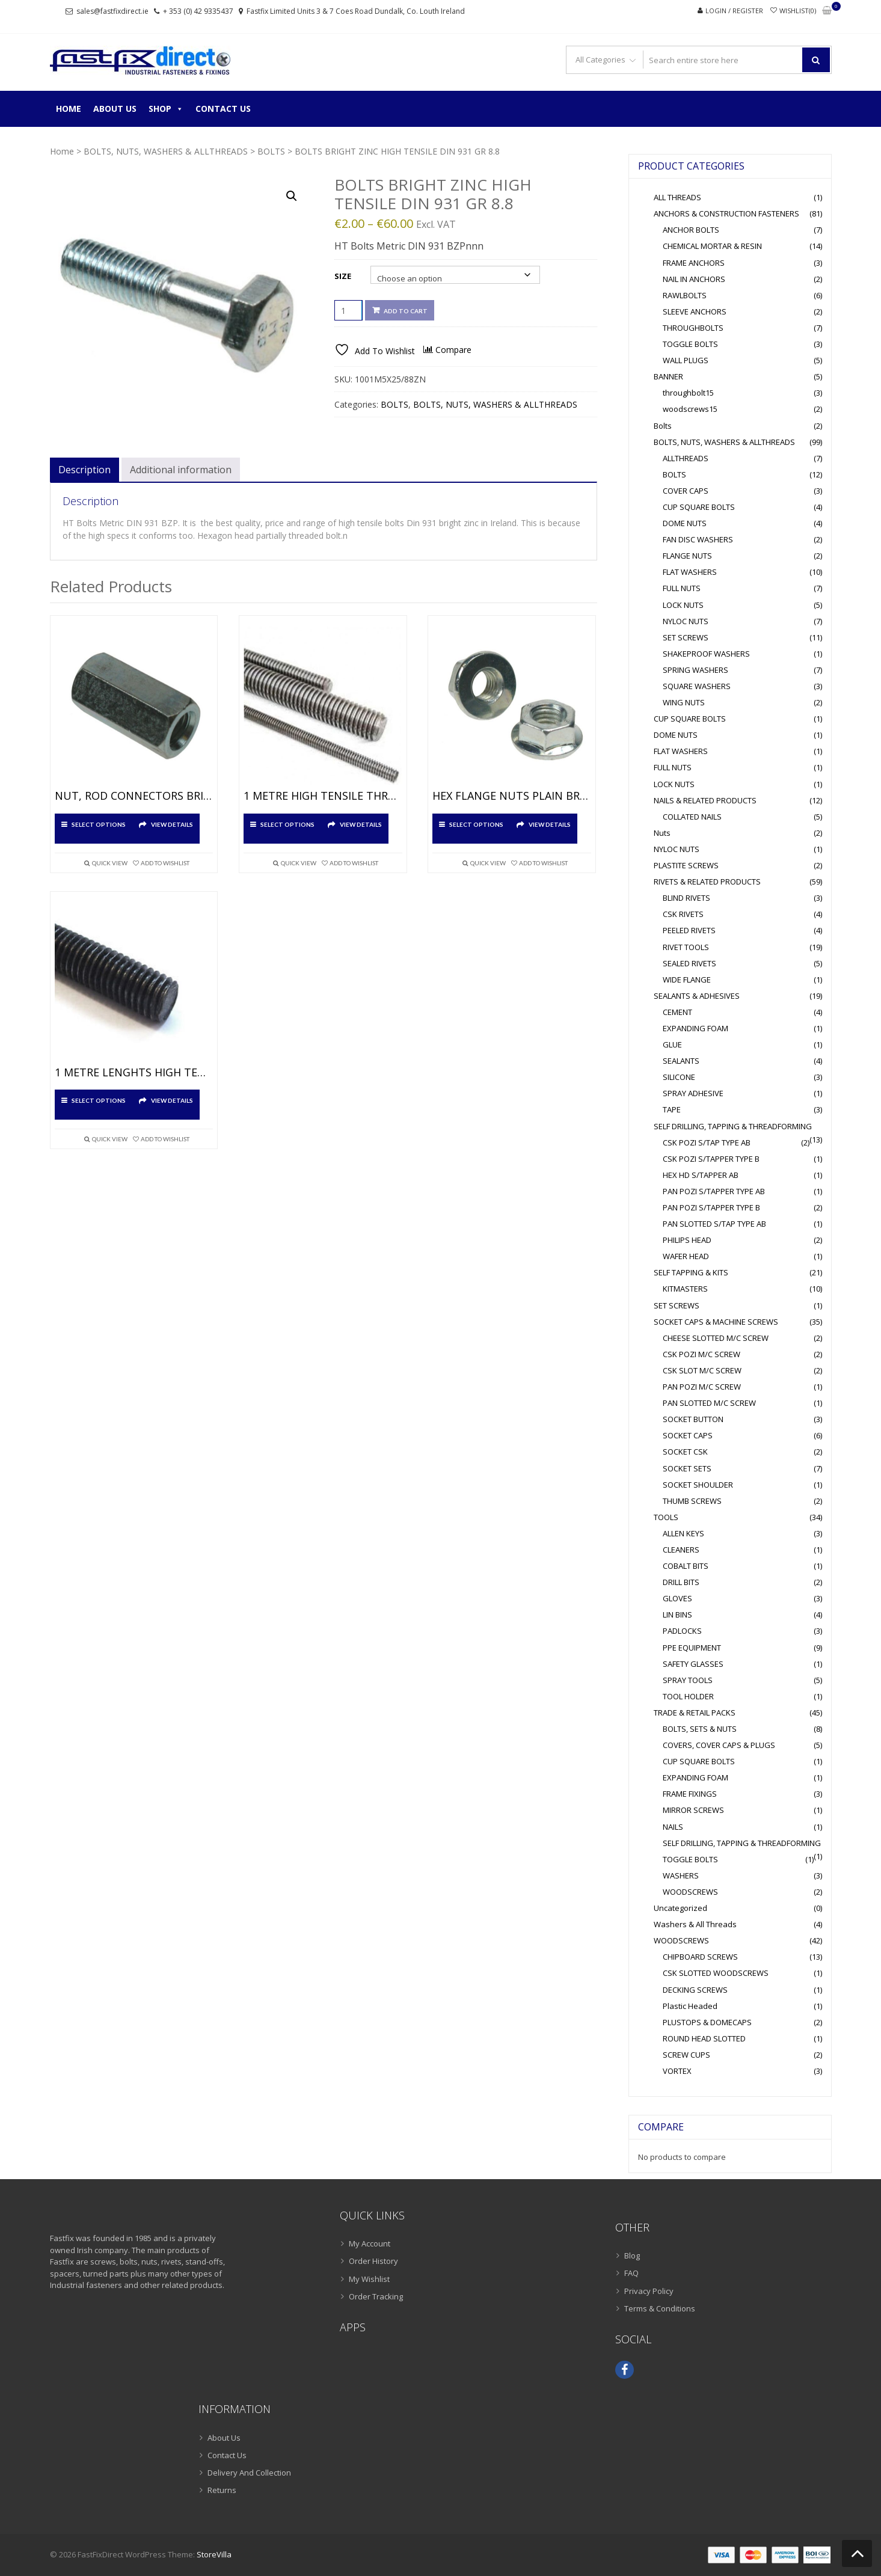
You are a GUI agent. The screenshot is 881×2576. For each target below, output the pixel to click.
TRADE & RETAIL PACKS (694, 1712)
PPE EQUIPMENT (692, 1647)
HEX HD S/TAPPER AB (700, 1175)
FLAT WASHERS (690, 571)
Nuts (662, 832)
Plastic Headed (690, 2006)
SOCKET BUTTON (693, 1419)
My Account (369, 2243)
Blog (632, 2255)
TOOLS (666, 1517)
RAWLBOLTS (685, 295)
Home (68, 108)
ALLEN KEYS (683, 1533)
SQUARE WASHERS (697, 686)
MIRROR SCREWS (693, 1810)
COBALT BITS (685, 1565)
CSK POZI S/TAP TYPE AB (707, 1142)
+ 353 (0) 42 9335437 (198, 11)
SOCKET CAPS (688, 1435)
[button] (291, 196)
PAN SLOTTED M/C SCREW (709, 1402)
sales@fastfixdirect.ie (112, 11)
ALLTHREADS (685, 458)
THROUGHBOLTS (693, 327)
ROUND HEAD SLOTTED (704, 2038)
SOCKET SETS (687, 1468)
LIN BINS (677, 1614)
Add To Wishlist (165, 862)
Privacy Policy (649, 2291)
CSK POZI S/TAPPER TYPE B (711, 1158)
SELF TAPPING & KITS (691, 1272)
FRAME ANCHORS (694, 262)
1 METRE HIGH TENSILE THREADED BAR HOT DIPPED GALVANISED (323, 796)
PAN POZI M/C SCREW (702, 1386)
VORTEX (677, 2070)
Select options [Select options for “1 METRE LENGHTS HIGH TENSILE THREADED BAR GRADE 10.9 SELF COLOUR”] (99, 1100)
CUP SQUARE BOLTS (699, 506)
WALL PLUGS (685, 360)
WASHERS (681, 1875)
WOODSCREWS (690, 1891)
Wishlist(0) (797, 10)
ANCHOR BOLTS (691, 229)
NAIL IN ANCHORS (694, 279)
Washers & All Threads (695, 1924)
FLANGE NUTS (687, 555)
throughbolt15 (688, 392)
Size (342, 276)
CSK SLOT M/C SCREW (702, 1370)
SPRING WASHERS (695, 669)
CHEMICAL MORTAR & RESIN (712, 246)
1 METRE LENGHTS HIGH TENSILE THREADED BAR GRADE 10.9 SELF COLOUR (134, 1072)
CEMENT (677, 1012)
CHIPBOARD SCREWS (700, 1956)
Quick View (109, 862)
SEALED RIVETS (689, 963)
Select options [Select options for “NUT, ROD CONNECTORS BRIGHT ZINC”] (99, 824)
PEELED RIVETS (689, 930)
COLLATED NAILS (692, 816)
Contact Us (223, 108)
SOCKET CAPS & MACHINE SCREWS (716, 1321)
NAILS (673, 1826)
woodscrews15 (690, 408)
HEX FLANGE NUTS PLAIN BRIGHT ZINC (511, 796)
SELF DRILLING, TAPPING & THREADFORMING (733, 1126)
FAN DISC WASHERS (698, 539)
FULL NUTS (682, 588)
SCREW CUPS (686, 2054)
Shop (166, 108)
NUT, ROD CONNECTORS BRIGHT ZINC (134, 796)
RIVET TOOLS (686, 947)
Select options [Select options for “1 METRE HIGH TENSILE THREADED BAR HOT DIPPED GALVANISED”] (287, 824)
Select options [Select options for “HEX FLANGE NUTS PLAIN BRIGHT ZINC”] (476, 824)
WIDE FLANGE (687, 979)
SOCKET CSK (685, 1451)
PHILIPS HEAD (687, 1239)
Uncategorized (680, 1908)
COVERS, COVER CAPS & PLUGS (719, 1745)
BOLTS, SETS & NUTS (700, 1728)
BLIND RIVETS (686, 897)
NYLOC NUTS (685, 621)
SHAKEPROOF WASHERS (706, 653)
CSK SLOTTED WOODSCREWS (716, 1972)
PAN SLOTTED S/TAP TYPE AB (714, 1223)
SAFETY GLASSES (693, 1663)
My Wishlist (369, 2279)
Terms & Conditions (659, 2308)
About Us (115, 108)
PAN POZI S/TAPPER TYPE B (711, 1207)
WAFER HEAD (686, 1256)
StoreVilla (214, 2554)
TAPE (672, 1109)
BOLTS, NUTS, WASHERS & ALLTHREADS (166, 151)
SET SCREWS (685, 637)
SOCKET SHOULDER (698, 1484)
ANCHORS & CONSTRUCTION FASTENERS (726, 213)
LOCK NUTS (683, 605)
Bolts (663, 425)
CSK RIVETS (683, 914)
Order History (373, 2261)
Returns (221, 2490)
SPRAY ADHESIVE (693, 1093)
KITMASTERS (685, 1288)
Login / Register (734, 10)
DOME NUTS (685, 523)
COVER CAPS (685, 490)
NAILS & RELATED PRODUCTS (705, 800)
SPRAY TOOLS (688, 1680)
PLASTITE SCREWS (686, 865)
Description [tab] (84, 469)
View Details (172, 824)
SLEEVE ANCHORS (694, 311)
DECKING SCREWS (695, 1989)
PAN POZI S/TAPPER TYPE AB (714, 1191)
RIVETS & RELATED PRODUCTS (707, 881)
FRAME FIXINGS (690, 1793)
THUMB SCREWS (692, 1500)
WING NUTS (684, 702)
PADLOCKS (682, 1630)
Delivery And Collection (249, 2472)
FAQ (631, 2273)
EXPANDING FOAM (695, 1028)
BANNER (668, 376)
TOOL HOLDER (688, 1696)
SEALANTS (681, 1060)
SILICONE (679, 1077)
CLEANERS (681, 1549)
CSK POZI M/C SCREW (701, 1354)
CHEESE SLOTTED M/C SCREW (716, 1337)
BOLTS (271, 151)
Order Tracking (376, 2296)
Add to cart (406, 310)
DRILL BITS (681, 1582)
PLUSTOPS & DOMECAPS (707, 2022)
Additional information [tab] (181, 469)
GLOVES (677, 1598)
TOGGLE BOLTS (690, 344)
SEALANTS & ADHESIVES (697, 995)
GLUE (672, 1044)
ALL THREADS (677, 197)
